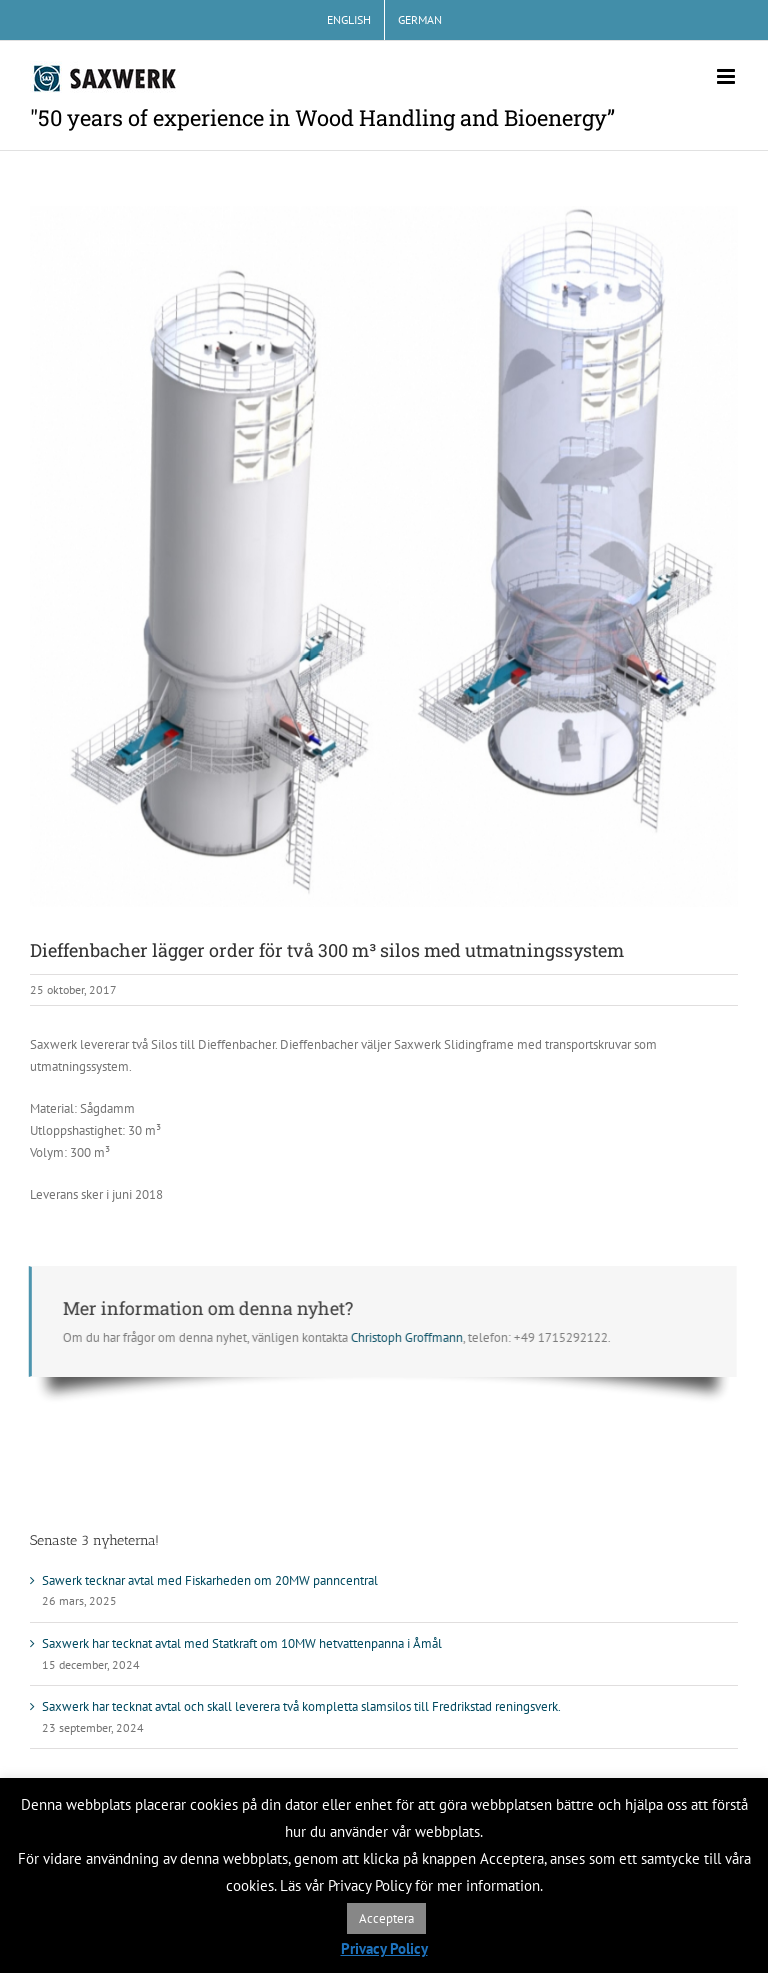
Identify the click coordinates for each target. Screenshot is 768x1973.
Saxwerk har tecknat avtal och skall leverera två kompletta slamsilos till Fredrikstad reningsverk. (301, 1706)
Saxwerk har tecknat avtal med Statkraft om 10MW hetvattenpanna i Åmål (242, 1643)
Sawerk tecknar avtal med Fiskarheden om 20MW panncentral (210, 1580)
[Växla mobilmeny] (727, 76)
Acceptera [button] (386, 1918)
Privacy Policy (384, 1948)
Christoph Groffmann (404, 1337)
